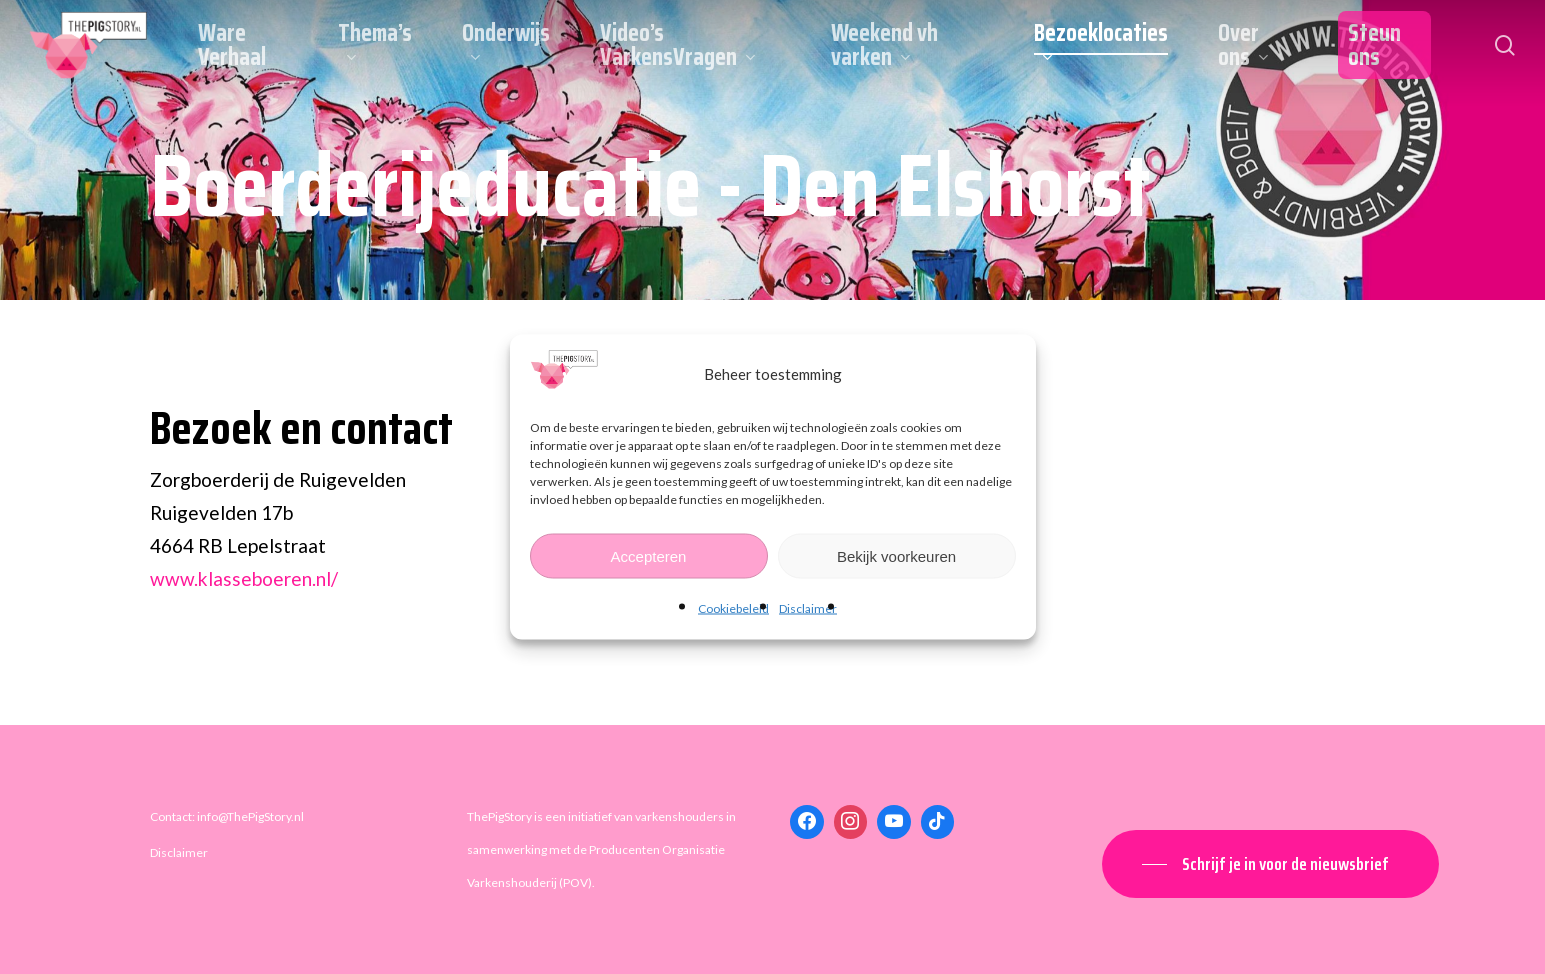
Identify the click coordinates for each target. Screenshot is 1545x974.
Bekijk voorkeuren (896, 555)
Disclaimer (808, 608)
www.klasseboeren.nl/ (244, 578)
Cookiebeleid (733, 608)
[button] (1270, 864)
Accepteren (649, 555)
